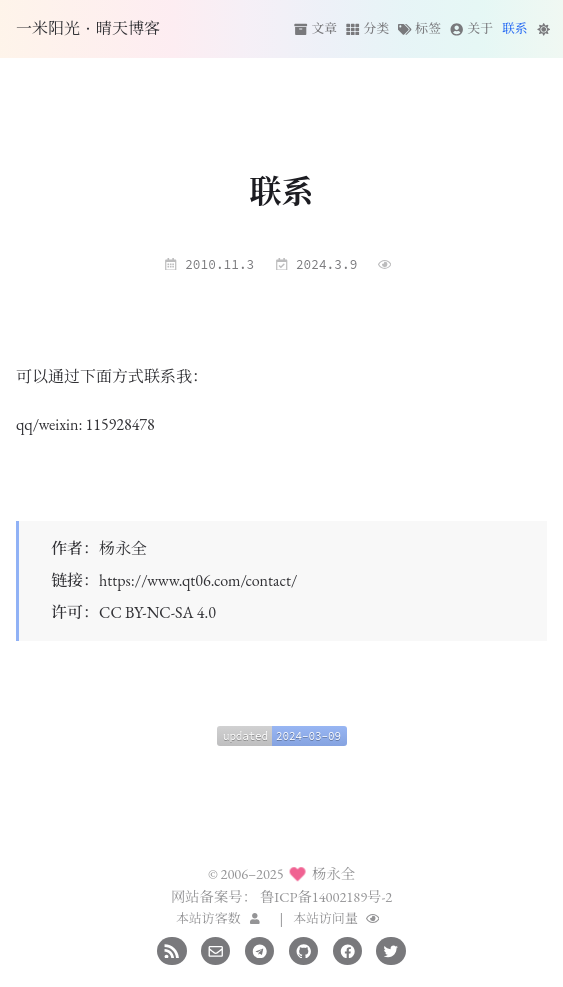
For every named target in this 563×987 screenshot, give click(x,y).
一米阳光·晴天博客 (88, 28)
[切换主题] (543, 28)
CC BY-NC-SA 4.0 (157, 612)
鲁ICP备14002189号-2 (326, 896)
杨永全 (123, 548)
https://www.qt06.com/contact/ (198, 580)
